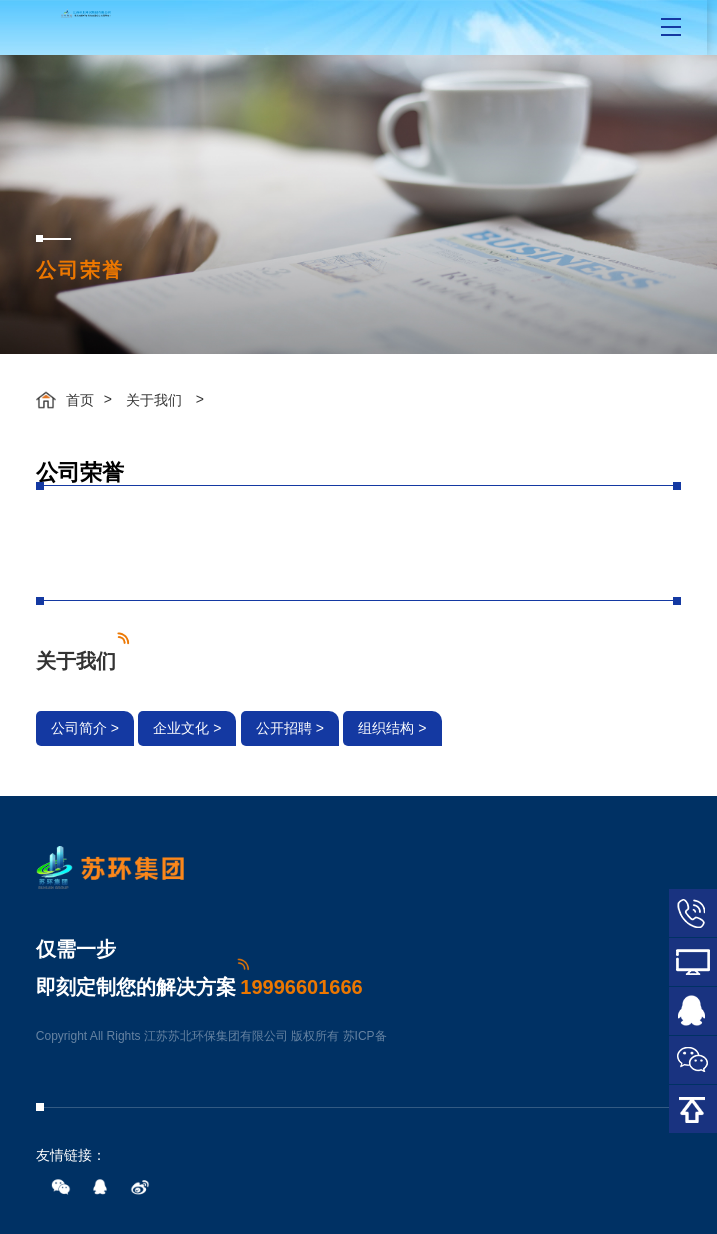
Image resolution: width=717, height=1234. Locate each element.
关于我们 (154, 400)
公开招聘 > (290, 728)
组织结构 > (392, 728)
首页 (80, 400)
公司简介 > (85, 728)
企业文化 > (187, 728)
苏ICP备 (365, 1036)
